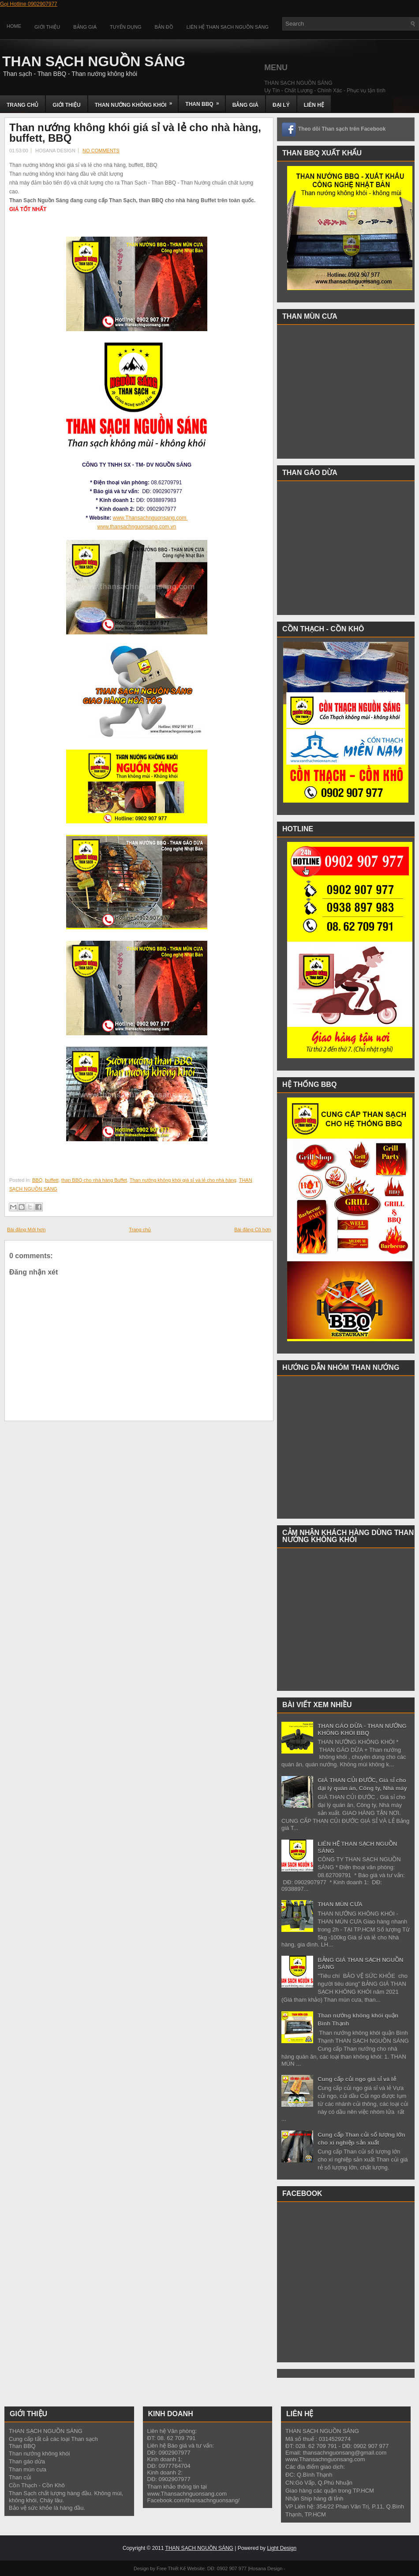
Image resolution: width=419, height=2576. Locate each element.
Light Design (281, 2548)
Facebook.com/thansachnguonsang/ (193, 2500)
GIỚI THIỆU (66, 105)
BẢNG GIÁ (245, 105)
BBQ (37, 1180)
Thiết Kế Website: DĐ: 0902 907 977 (207, 2568)
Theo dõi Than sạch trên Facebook (341, 129)
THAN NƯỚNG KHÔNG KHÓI (136, 101)
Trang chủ (140, 1229)
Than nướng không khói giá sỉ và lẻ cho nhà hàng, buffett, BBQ (135, 132)
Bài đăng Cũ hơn (252, 1229)
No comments (101, 150)
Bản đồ (164, 27)
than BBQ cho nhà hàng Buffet (94, 1180)
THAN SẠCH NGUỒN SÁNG (93, 61)
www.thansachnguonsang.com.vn (136, 527)
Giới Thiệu (47, 27)
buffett (51, 1180)
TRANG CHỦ (22, 105)
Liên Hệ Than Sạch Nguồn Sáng (228, 27)
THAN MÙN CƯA (340, 1904)
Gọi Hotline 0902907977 (28, 4)
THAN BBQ (204, 101)
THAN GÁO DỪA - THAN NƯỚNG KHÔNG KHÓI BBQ (362, 1729)
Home (14, 26)
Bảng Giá (85, 27)
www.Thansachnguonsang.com (150, 518)
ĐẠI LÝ (281, 105)
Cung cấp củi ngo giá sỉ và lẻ (357, 2079)
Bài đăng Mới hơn (26, 1229)
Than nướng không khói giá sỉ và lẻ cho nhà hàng (183, 1180)
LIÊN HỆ (314, 105)
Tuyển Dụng (125, 27)
